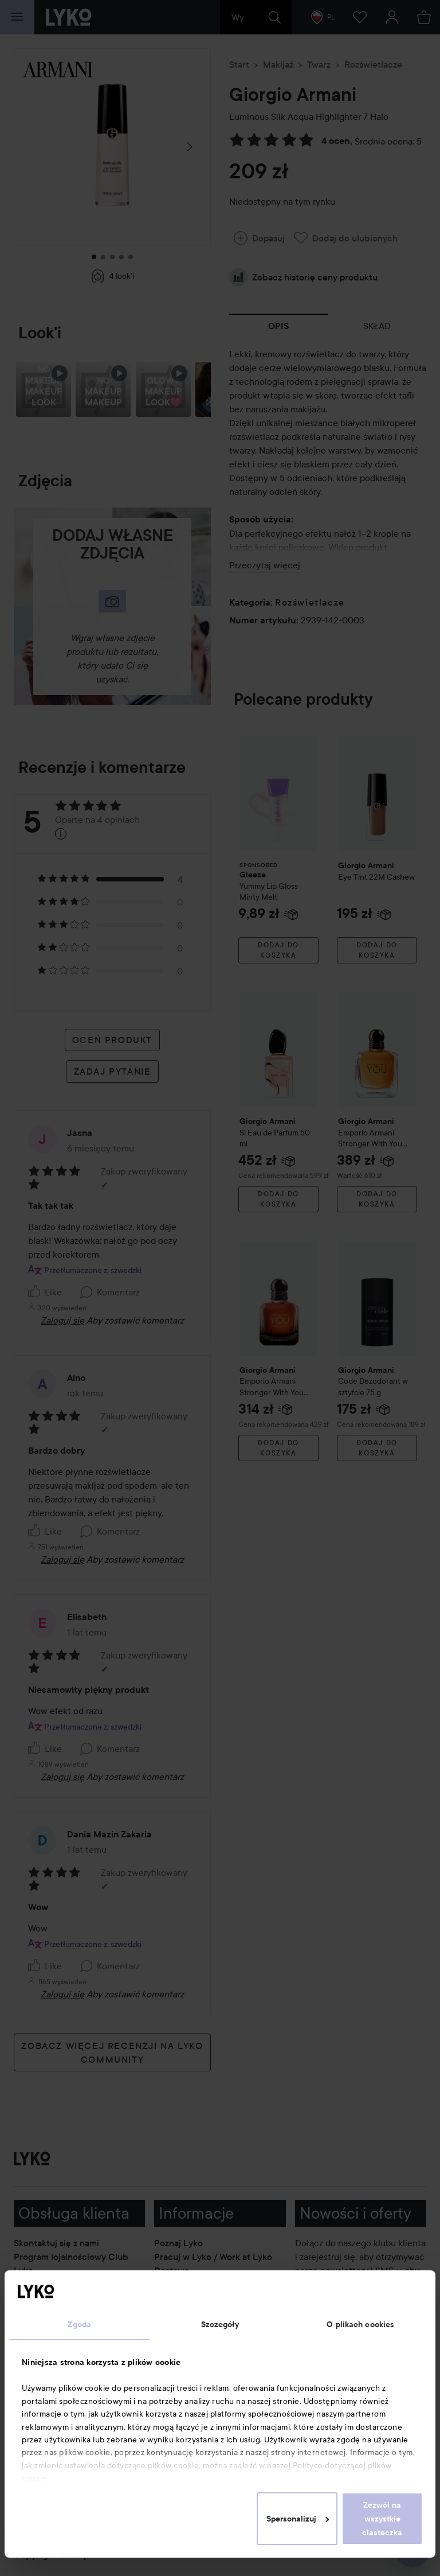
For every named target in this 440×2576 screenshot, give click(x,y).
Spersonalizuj (297, 2518)
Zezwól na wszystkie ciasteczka (382, 2518)
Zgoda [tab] (79, 2324)
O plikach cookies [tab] (360, 2324)
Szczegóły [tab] (220, 2324)
